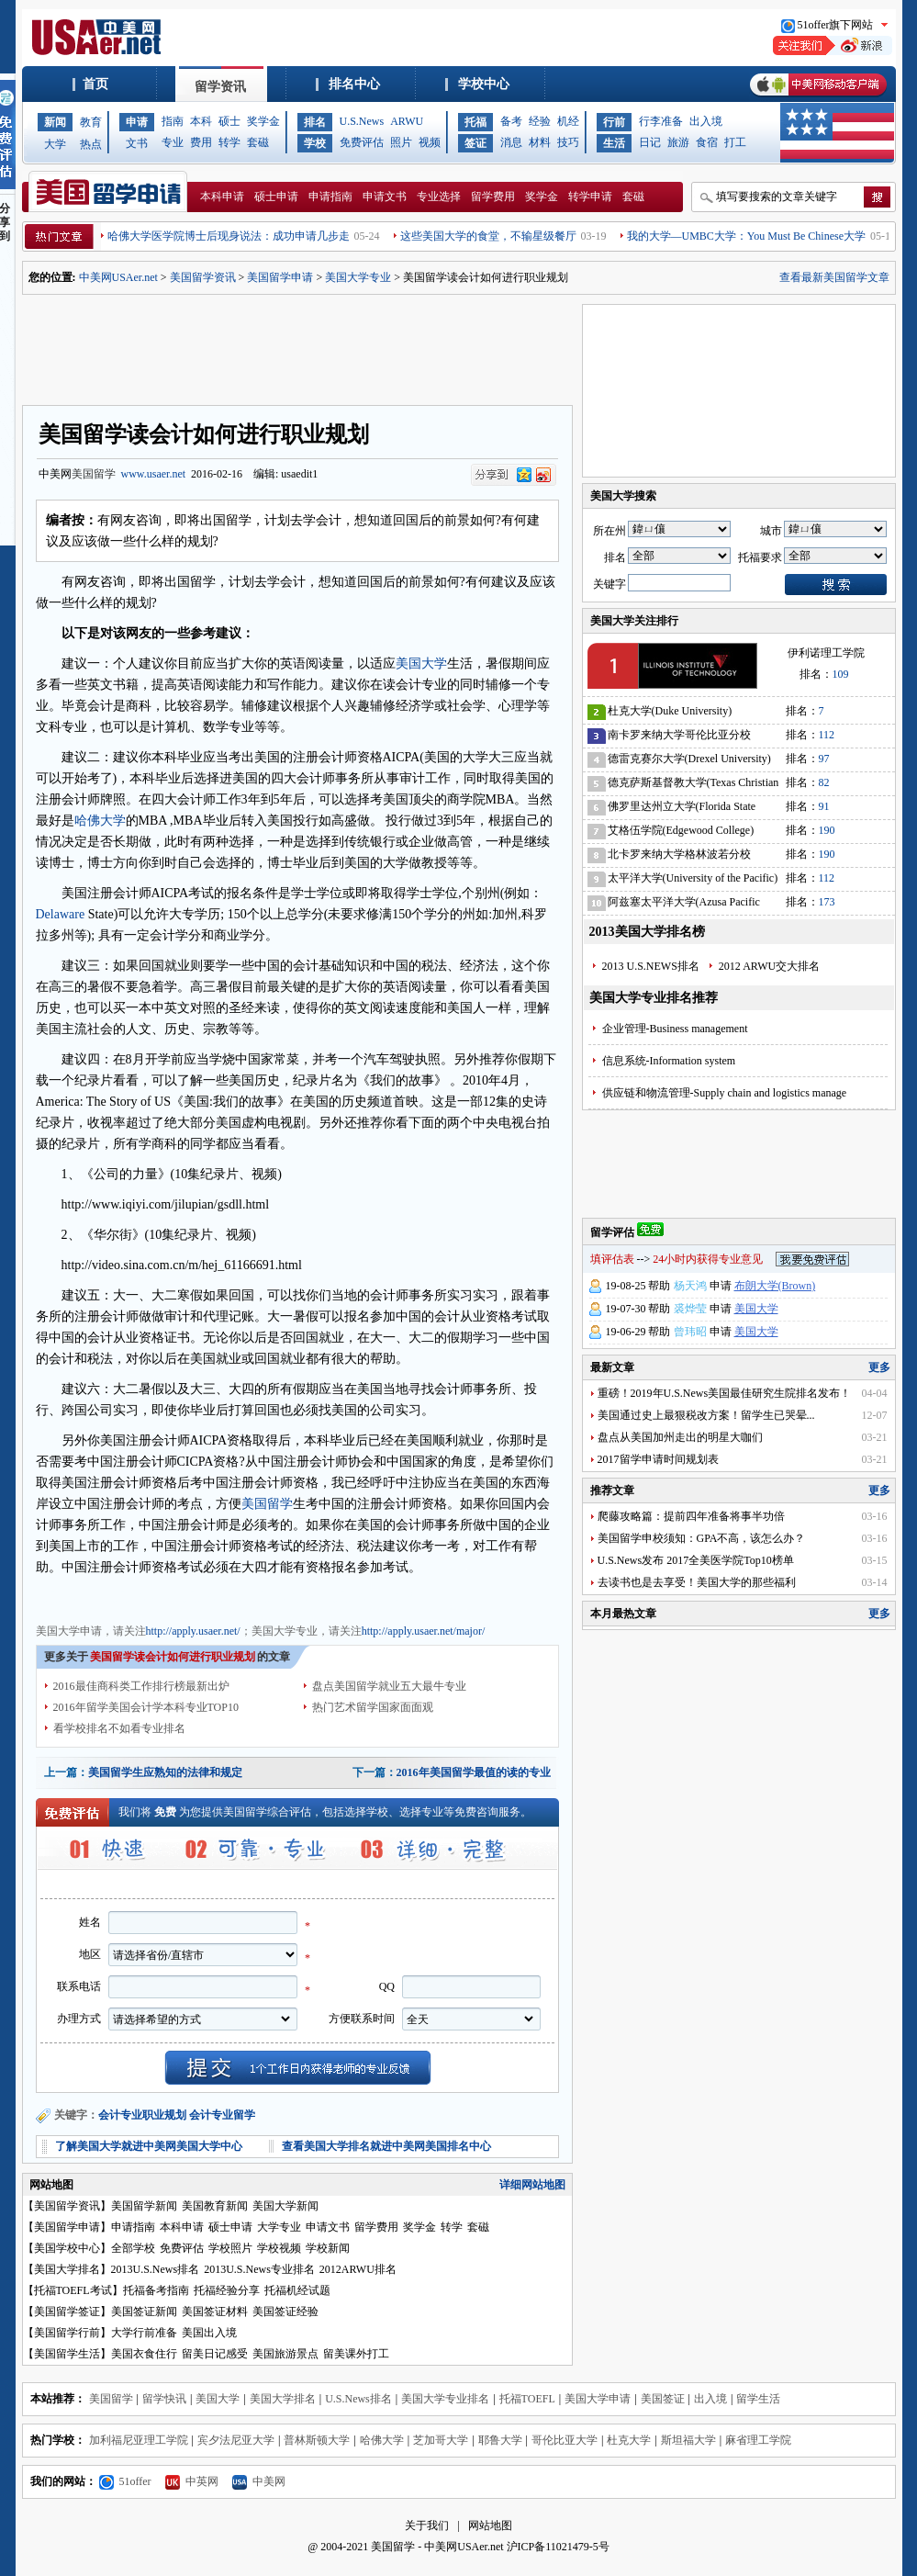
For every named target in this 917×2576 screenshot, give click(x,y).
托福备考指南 (156, 2290)
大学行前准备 (144, 2332)
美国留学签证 (67, 2311)
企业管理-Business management (675, 1028)
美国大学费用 (208, 1597)
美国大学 (421, 663)
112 (827, 734)
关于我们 (427, 2525)
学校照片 (230, 2248)
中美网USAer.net (118, 277)
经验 (540, 121)
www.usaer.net (153, 473)
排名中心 (354, 84)
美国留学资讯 (203, 277)
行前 (614, 122)
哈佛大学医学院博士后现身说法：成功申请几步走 (228, 236)
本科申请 (222, 196)
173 (827, 901)
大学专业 (279, 2227)
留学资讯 (220, 87)
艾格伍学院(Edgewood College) (681, 830)
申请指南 (330, 196)
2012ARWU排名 (358, 2269)
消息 (511, 142)
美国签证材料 (215, 2311)
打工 (735, 142)
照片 (401, 142)
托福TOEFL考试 (73, 2290)
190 (827, 830)
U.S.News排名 (358, 2398)
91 (824, 806)
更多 (879, 1367)
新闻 (55, 122)
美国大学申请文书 (370, 1597)
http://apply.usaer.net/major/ (424, 1631)
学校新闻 (328, 2248)
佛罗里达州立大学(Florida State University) (682, 809)
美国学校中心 (67, 2248)
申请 (137, 122)
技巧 (568, 142)
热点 (91, 144)
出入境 (705, 121)
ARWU (406, 121)
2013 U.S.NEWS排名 (650, 966)
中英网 (191, 2481)
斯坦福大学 (688, 2440)
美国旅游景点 (285, 2353)
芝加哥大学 (440, 2440)
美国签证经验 (285, 2311)
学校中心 (483, 84)
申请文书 (385, 196)
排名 (315, 122)
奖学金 (263, 121)
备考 (511, 121)
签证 (475, 143)
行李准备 (661, 121)
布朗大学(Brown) (775, 1285)
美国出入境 (209, 2332)
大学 (55, 144)
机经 (568, 121)
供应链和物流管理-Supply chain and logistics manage (724, 1092)
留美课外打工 (356, 2353)
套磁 (258, 142)
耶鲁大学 (500, 2440)
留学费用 (493, 196)
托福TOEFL (527, 2398)
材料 (540, 142)
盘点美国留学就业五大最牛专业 (389, 1686)
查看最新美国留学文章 (834, 277)
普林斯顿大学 (317, 2440)
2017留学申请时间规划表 (658, 1459)
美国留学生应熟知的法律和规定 (165, 1772)
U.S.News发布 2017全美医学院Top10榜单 (696, 1560)
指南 (173, 121)
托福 (475, 122)
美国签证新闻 (144, 2311)
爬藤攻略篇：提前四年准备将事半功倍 (691, 1516)
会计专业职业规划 (142, 2115)
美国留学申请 (280, 277)
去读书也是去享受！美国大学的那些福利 (697, 1582)
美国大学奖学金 (283, 1597)
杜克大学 (629, 2440)
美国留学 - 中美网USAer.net (437, 2546)
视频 (430, 142)
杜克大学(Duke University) (670, 710)
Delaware (60, 914)
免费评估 (362, 142)
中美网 (258, 2481)
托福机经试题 (297, 2290)
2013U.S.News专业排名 (259, 2269)
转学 (229, 142)
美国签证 (663, 2398)
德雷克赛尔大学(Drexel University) (689, 758)
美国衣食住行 (144, 2353)
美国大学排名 (67, 2269)
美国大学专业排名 (445, 2398)
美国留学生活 (67, 2353)
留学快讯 (164, 2398)
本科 (201, 121)
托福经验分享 (227, 2290)
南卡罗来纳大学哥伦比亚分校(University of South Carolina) (679, 738)
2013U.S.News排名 (155, 2269)
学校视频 (279, 2248)
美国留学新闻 (144, 2205)
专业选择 (439, 196)
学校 (315, 143)
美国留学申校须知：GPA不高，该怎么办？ (702, 1538)
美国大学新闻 (285, 2205)
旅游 (678, 142)
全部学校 (133, 2248)
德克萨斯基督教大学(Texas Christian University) (693, 785)
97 (824, 758)
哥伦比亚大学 (564, 2440)
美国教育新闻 (215, 2205)
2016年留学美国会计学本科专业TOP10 (146, 1707)
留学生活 (758, 2398)
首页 (95, 84)
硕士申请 (276, 196)
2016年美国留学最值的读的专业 (474, 1772)
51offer (125, 2481)
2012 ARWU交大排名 (769, 966)
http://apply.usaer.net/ (193, 1631)
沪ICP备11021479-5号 (558, 2546)
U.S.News (362, 121)
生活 (614, 143)
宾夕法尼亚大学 (235, 2440)
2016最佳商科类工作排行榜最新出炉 (141, 1686)
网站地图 (490, 2525)
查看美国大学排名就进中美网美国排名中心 (386, 2146)
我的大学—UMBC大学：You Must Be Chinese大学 (746, 236)
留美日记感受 (215, 2353)
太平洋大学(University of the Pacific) (693, 878)
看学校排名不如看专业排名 (119, 1728)
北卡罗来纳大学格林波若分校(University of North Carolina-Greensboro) (679, 857)
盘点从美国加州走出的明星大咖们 (680, 1437)
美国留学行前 (67, 2332)
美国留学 (94, 473)
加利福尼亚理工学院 (138, 2440)
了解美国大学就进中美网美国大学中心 (148, 2146)
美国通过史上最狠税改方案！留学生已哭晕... (706, 1415)
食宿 (707, 142)
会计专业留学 (222, 2115)
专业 (173, 142)
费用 (201, 142)
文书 (137, 143)
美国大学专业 (358, 277)
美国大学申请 (69, 1597)
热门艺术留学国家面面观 (372, 1707)
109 (841, 674)
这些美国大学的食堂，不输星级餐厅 (488, 236)
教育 (91, 122)
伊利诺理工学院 (826, 653)
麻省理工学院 (758, 2440)
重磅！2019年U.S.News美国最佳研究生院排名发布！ (725, 1393)
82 (824, 782)
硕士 (229, 121)
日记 (650, 142)
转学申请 (590, 196)
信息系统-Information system (669, 1060)
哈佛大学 (100, 820)
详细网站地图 (532, 2184)
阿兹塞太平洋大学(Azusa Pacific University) (684, 905)
